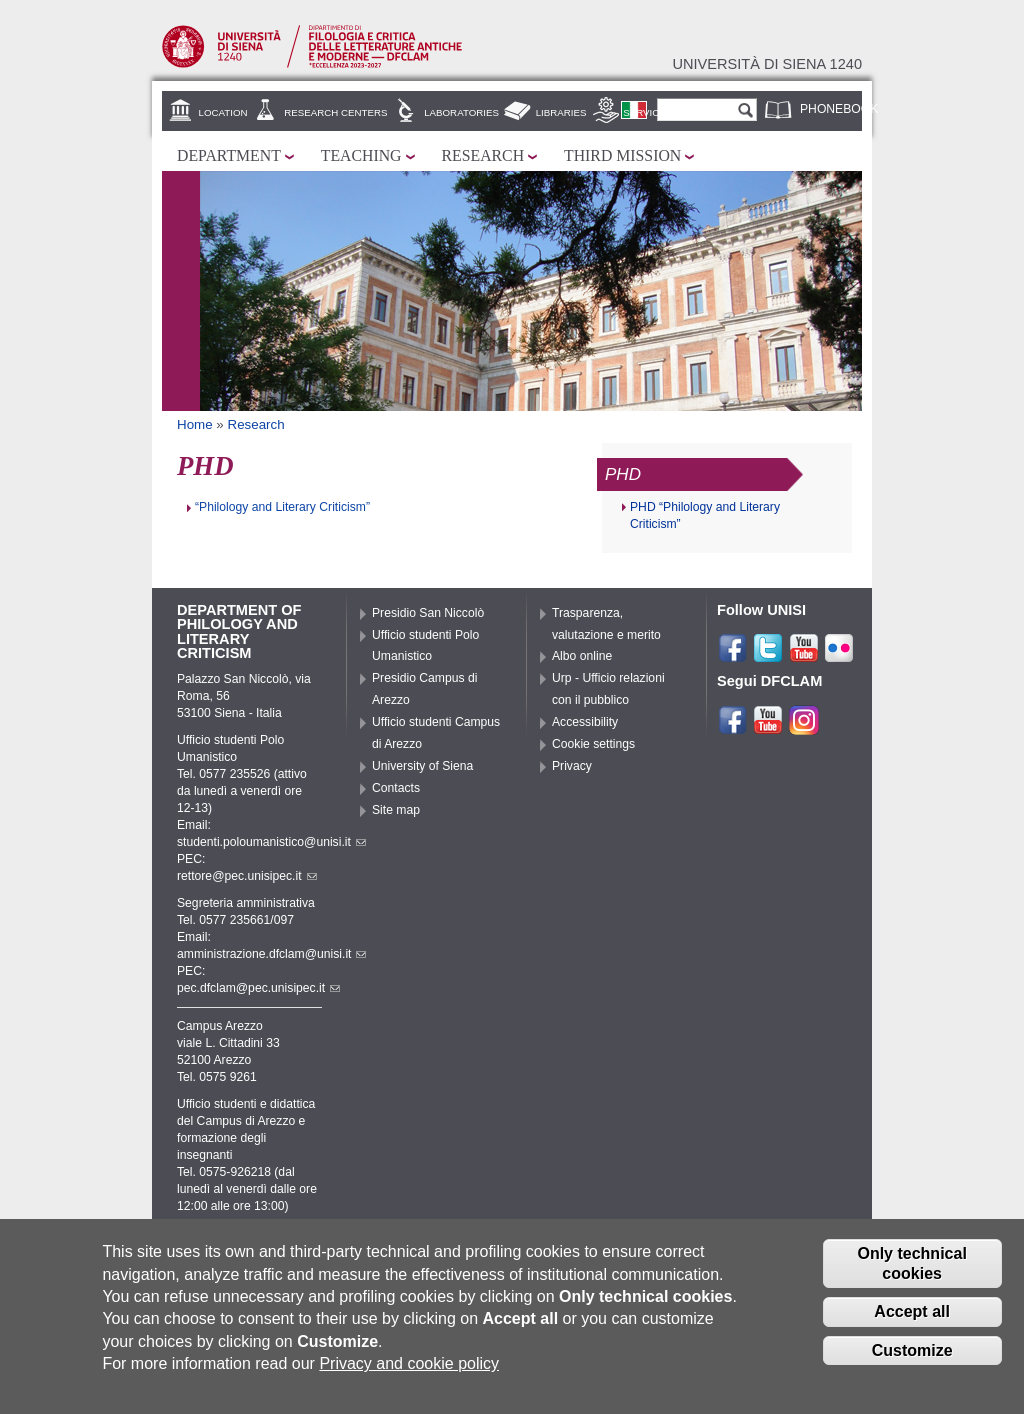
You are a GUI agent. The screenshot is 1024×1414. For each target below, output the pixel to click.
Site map (396, 810)
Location (223, 112)
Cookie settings (593, 744)
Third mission (622, 155)
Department (229, 155)
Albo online (582, 656)
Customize (912, 1350)
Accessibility (585, 722)
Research (483, 155)
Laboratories (461, 112)
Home (195, 424)
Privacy (572, 766)
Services (647, 112)
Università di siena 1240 (767, 64)
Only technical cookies (911, 1263)
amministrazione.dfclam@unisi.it (271, 954)
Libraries (561, 112)
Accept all (912, 1311)
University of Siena (422, 766)
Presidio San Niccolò (428, 613)
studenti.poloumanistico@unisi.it (271, 842)
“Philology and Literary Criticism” (282, 507)
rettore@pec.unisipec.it (247, 876)
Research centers (335, 112)
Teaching (361, 155)
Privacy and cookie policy (409, 1363)
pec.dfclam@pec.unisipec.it (258, 988)
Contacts (396, 788)
